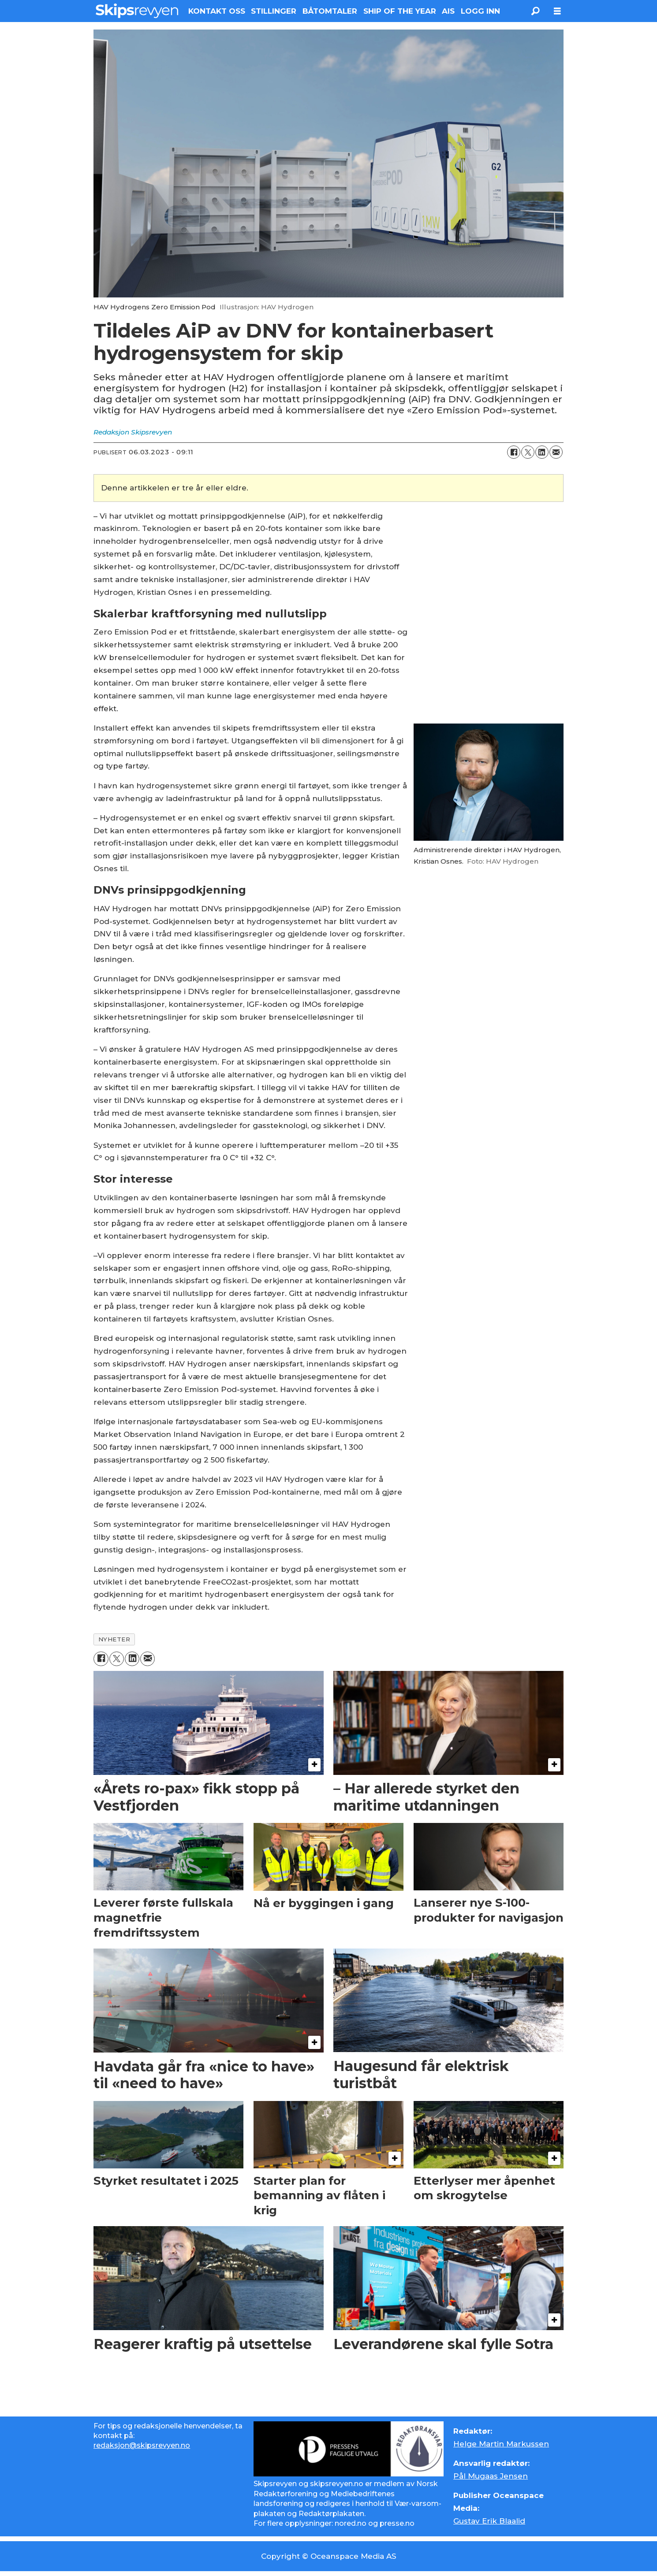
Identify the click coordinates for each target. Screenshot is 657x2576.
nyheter (114, 1639)
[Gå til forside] (137, 11)
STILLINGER (273, 11)
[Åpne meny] (557, 11)
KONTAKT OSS (216, 11)
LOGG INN (480, 11)
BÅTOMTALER (329, 11)
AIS (448, 11)
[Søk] (535, 11)
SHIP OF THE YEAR (399, 11)
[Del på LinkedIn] (542, 452)
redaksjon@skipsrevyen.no (141, 2445)
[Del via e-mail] (556, 452)
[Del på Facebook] (513, 452)
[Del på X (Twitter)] (527, 452)
